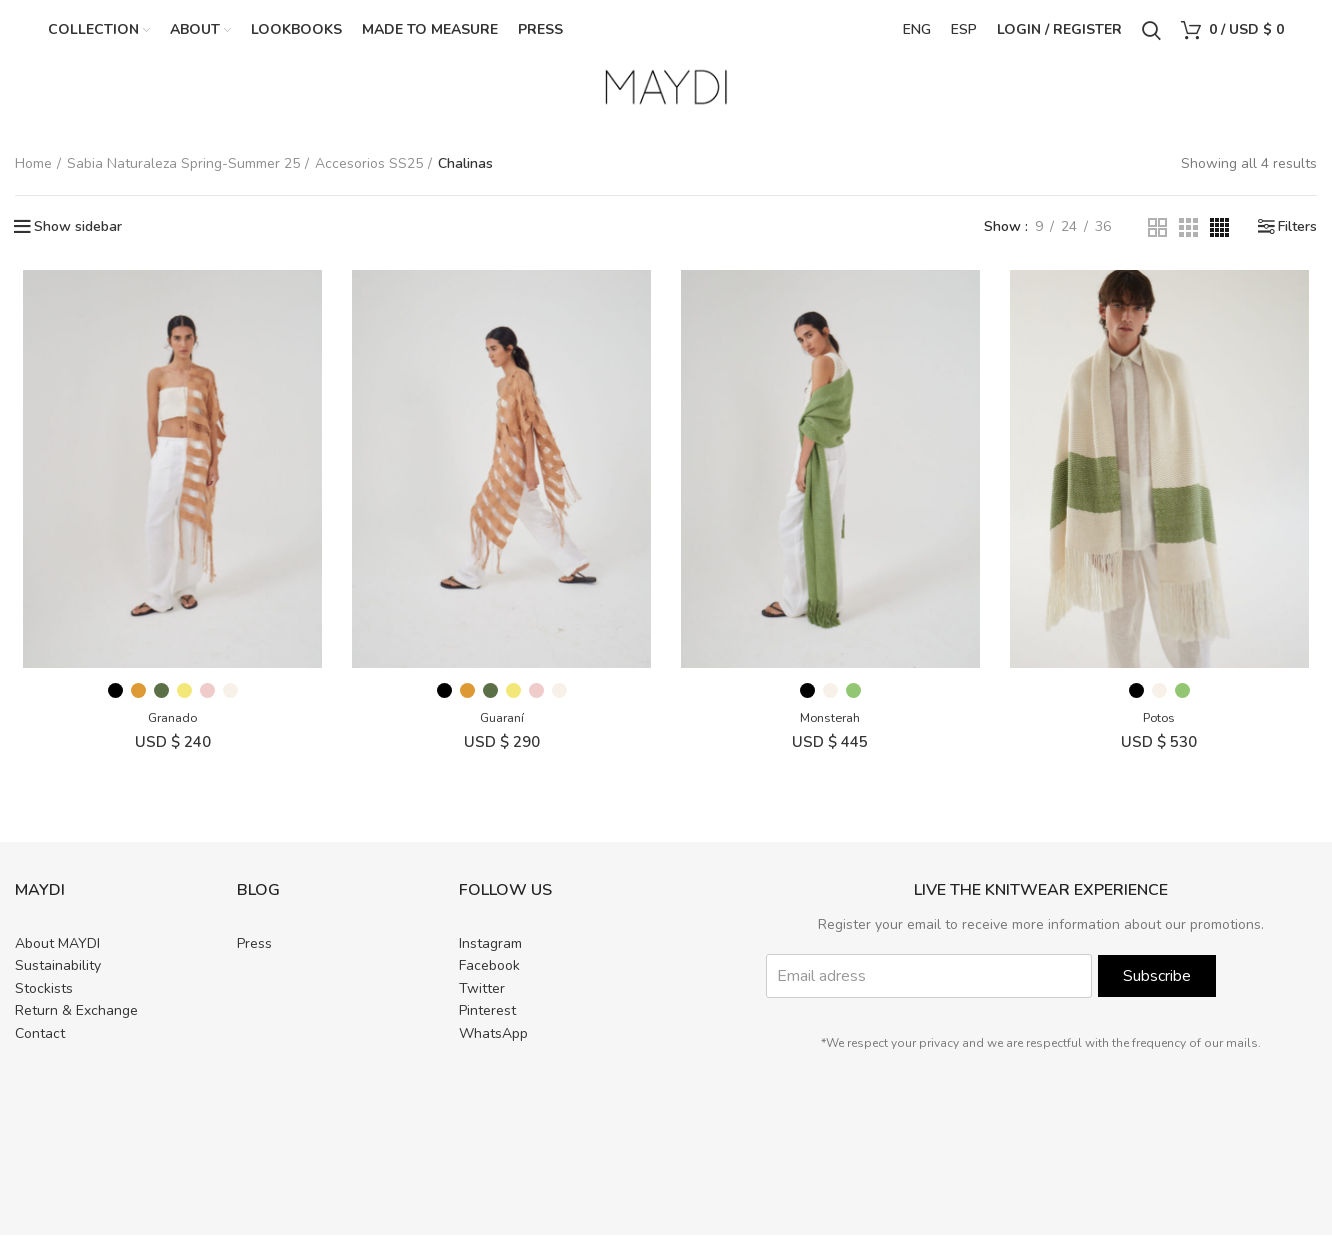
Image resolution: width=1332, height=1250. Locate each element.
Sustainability (58, 980)
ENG (917, 34)
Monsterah (833, 732)
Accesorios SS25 (369, 172)
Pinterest (487, 1025)
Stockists (44, 1003)
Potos (1166, 732)
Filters (1297, 237)
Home (33, 172)
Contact (40, 1047)
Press (254, 958)
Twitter (482, 1003)
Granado (166, 732)
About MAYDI (57, 958)
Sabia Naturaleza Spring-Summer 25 (183, 172)
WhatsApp (493, 1047)
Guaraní (500, 732)
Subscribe (1157, 991)
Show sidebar (78, 237)
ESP (964, 34)
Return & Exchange (76, 1025)
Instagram (490, 958)
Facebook (489, 980)
